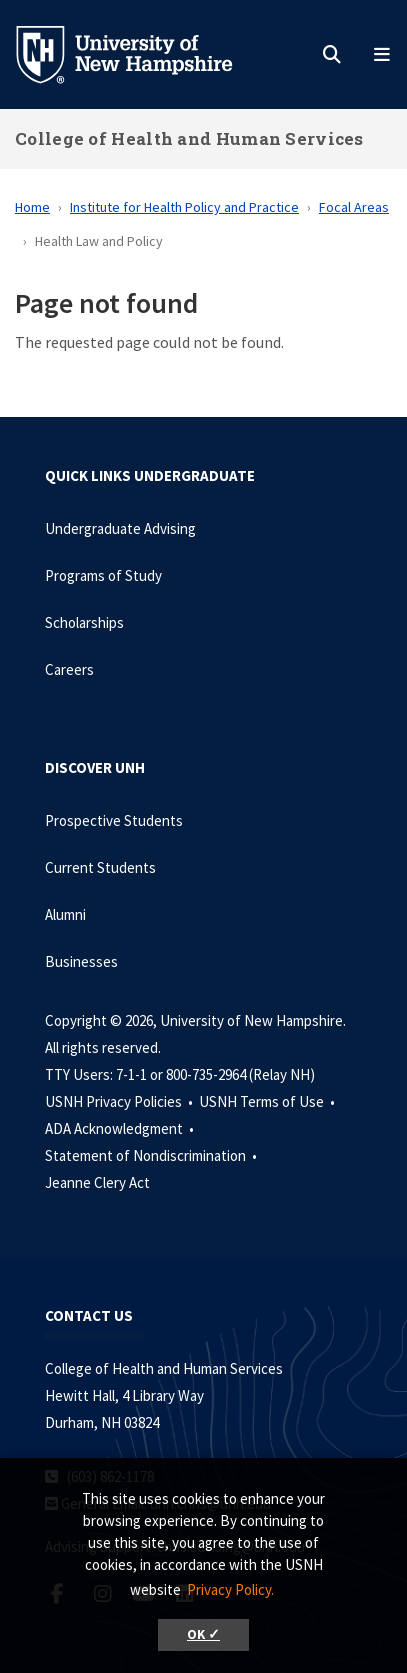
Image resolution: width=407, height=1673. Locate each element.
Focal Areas (354, 207)
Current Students (100, 867)
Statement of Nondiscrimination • (152, 1155)
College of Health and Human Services (189, 138)
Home (32, 207)
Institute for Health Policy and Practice (184, 207)
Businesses (81, 961)
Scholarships (84, 622)
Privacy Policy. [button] (230, 1589)
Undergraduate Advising (120, 528)
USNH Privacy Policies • (120, 1101)
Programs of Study (103, 575)
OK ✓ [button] (203, 1634)
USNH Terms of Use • (268, 1101)
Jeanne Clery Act (97, 1182)
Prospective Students (114, 820)
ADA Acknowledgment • (121, 1128)
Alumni (65, 914)
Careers (69, 669)
